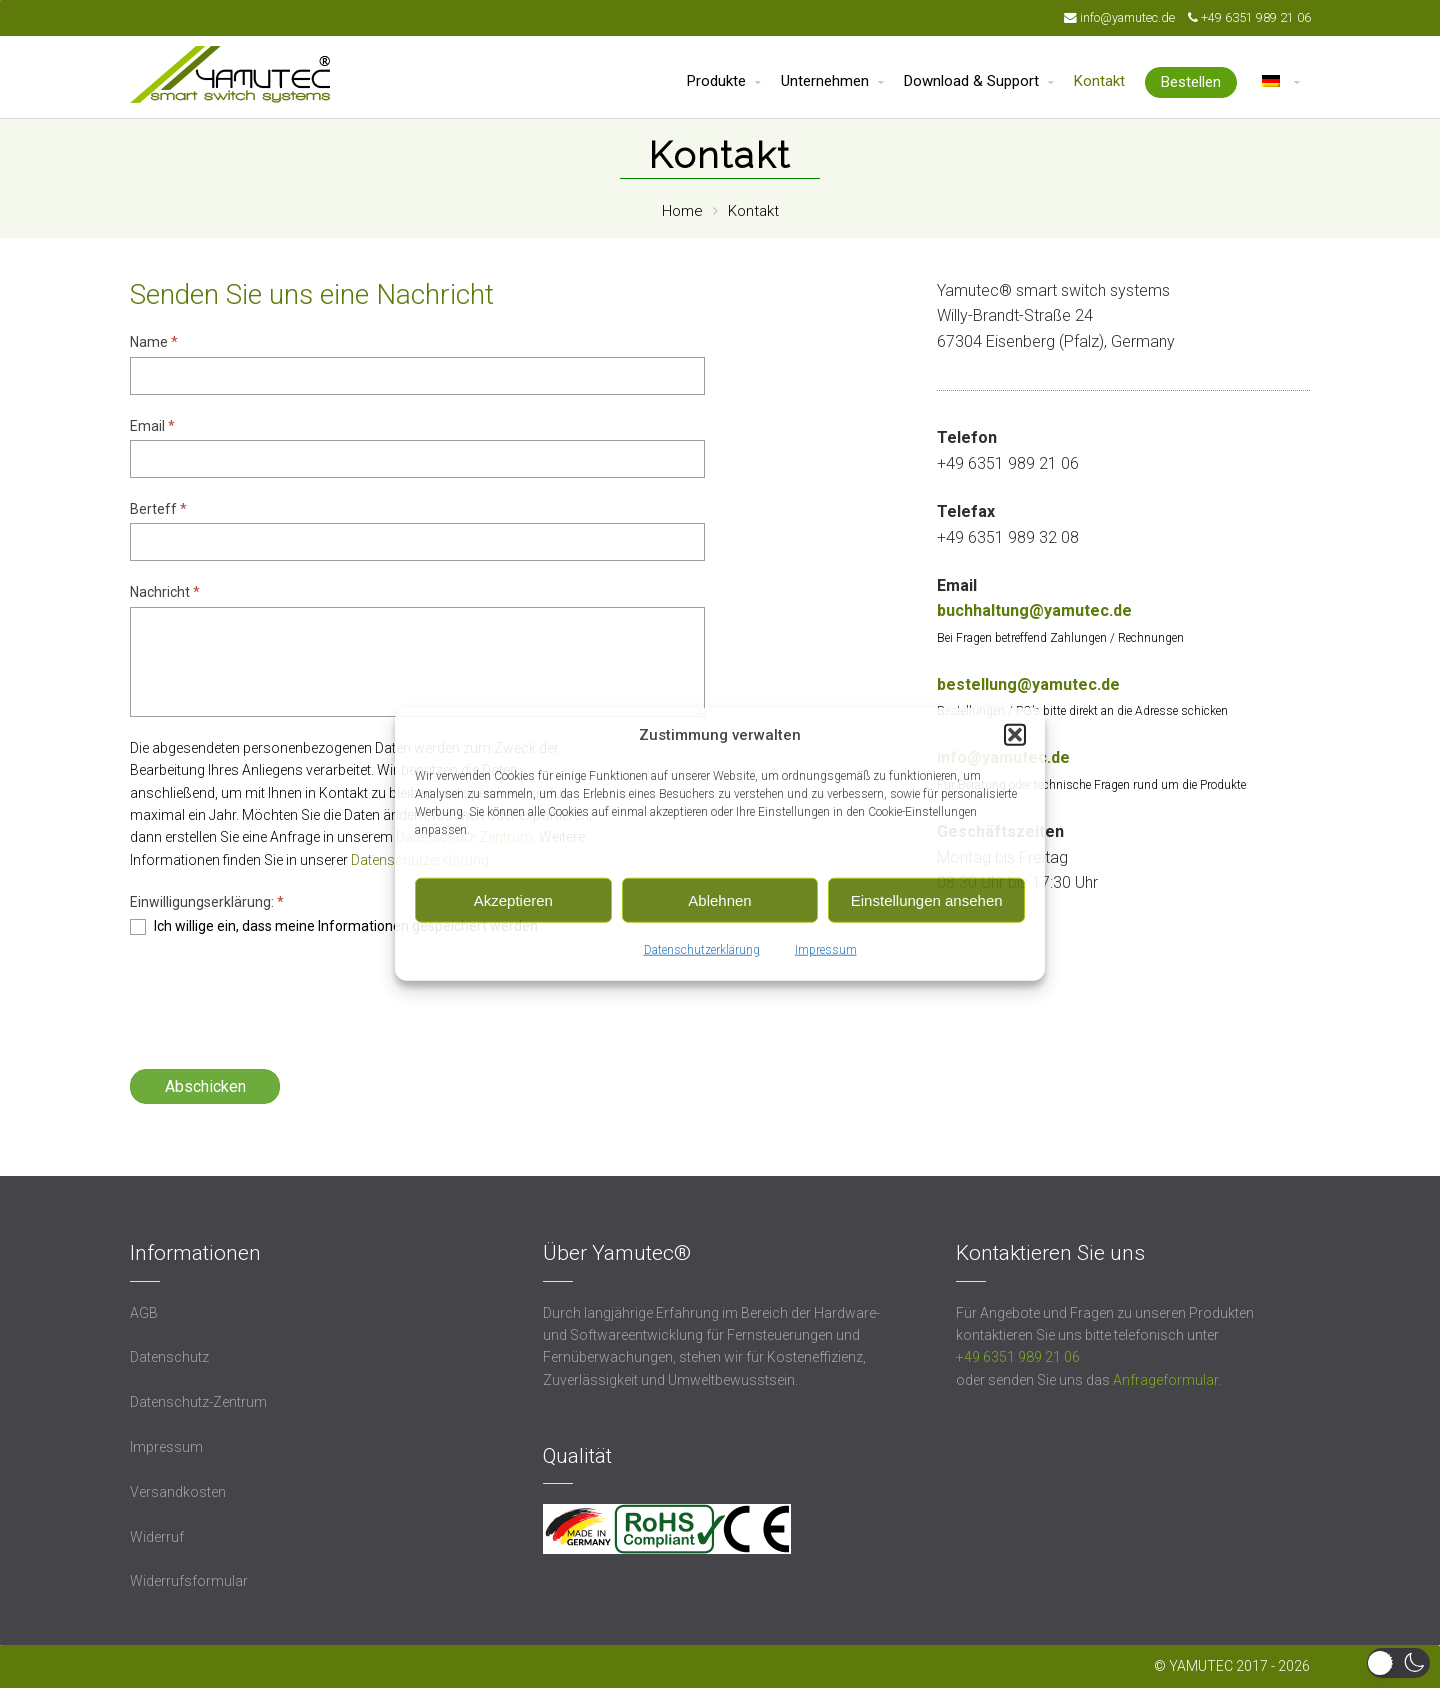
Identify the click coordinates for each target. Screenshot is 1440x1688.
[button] (1015, 735)
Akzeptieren (513, 899)
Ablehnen (719, 899)
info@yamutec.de (1129, 17)
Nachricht (165, 592)
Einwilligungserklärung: (207, 902)
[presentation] (282, 995)
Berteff (158, 509)
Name (154, 342)
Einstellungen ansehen (927, 899)
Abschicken (205, 1086)
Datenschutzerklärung (702, 950)
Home (682, 211)
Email (152, 426)
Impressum (826, 950)
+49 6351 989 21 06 (1256, 17)
